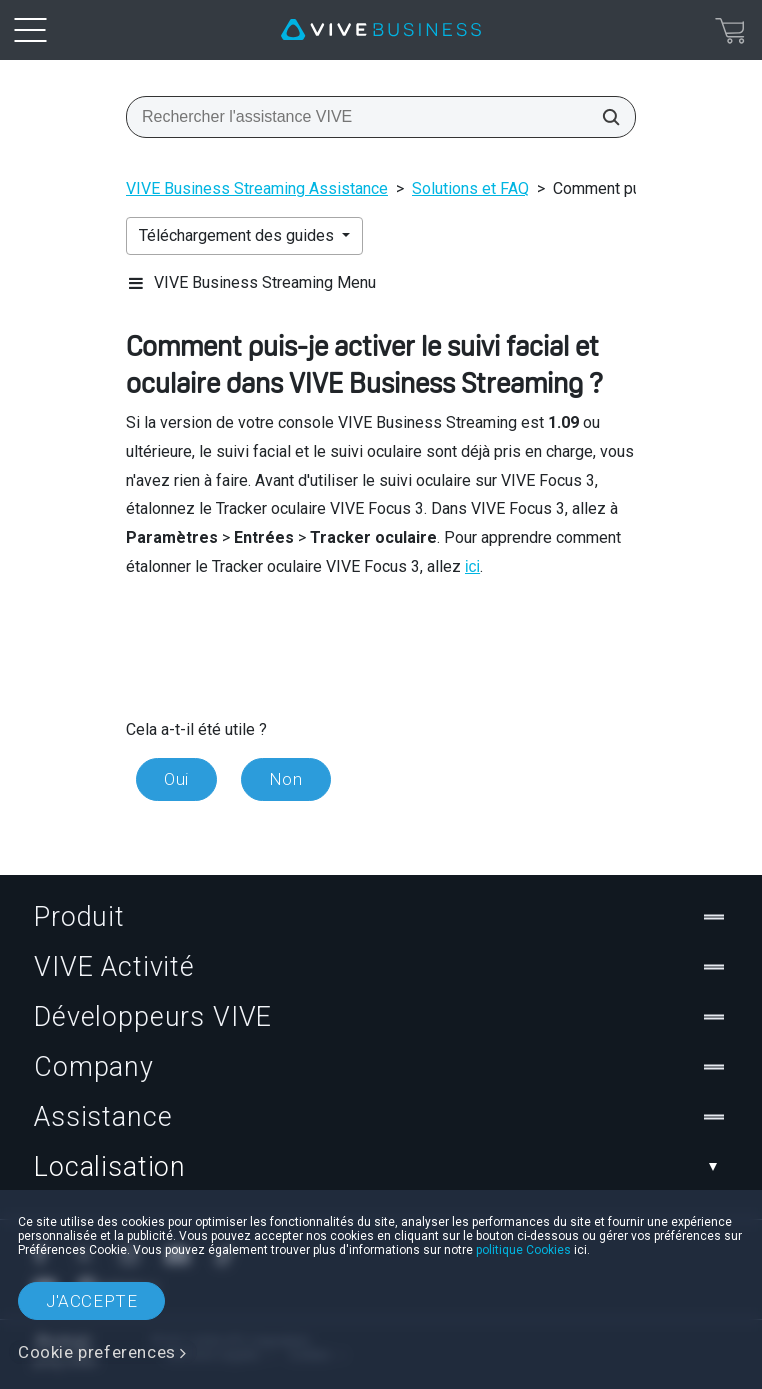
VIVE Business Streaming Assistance (257, 188)
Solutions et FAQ (470, 188)
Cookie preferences (97, 1352)
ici (472, 566)
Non (286, 779)
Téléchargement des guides (238, 235)
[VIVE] (381, 30)
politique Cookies (523, 1250)
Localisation (381, 1167)
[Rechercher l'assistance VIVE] (605, 117)
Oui (176, 779)
